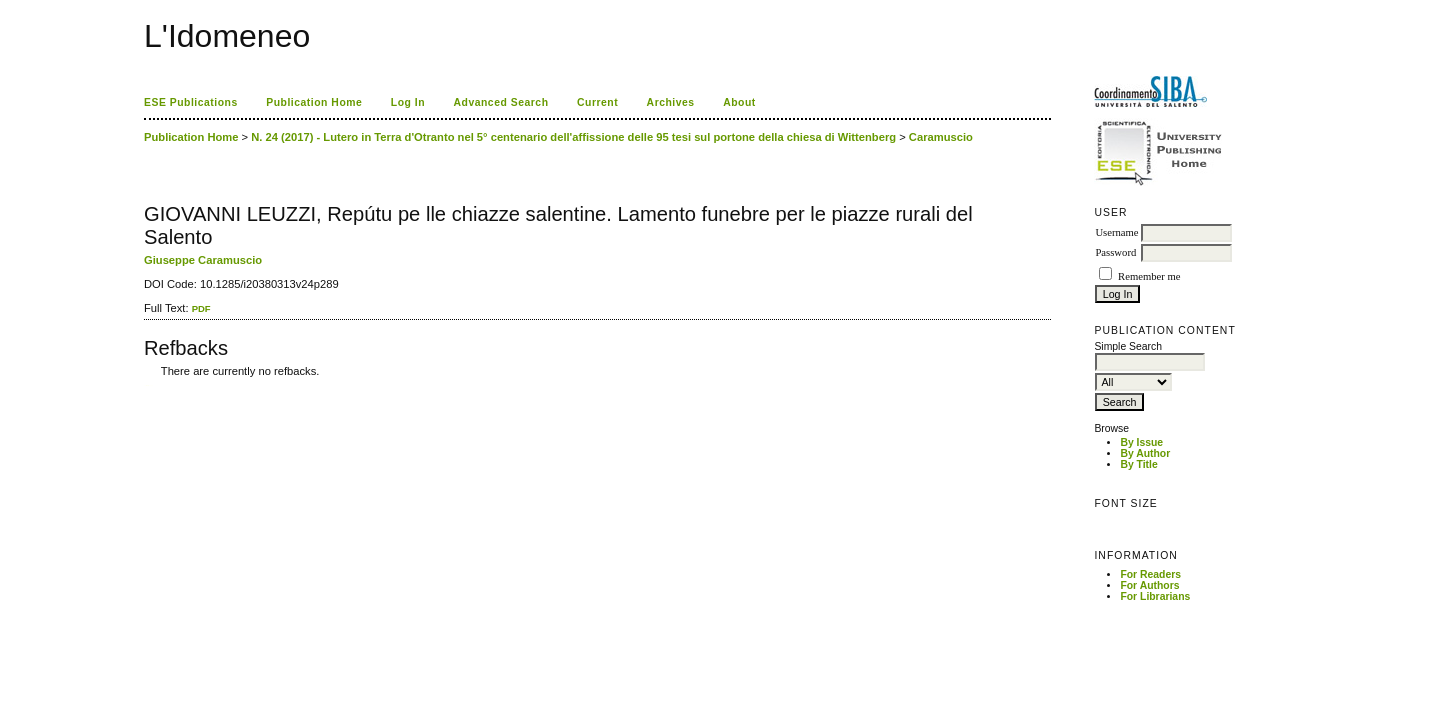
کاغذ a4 (145, 385)
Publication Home (314, 102)
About (739, 102)
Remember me (1149, 276)
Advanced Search (501, 102)
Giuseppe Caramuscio (203, 260)
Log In (408, 102)
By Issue (1141, 442)
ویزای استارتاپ (149, 385)
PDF (201, 308)
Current (597, 102)
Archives (671, 102)
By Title (1138, 464)
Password (1115, 252)
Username (1116, 232)
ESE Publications (191, 102)
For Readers (1150, 574)
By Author (1145, 453)
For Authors (1149, 585)
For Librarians (1155, 596)
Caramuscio (941, 137)
